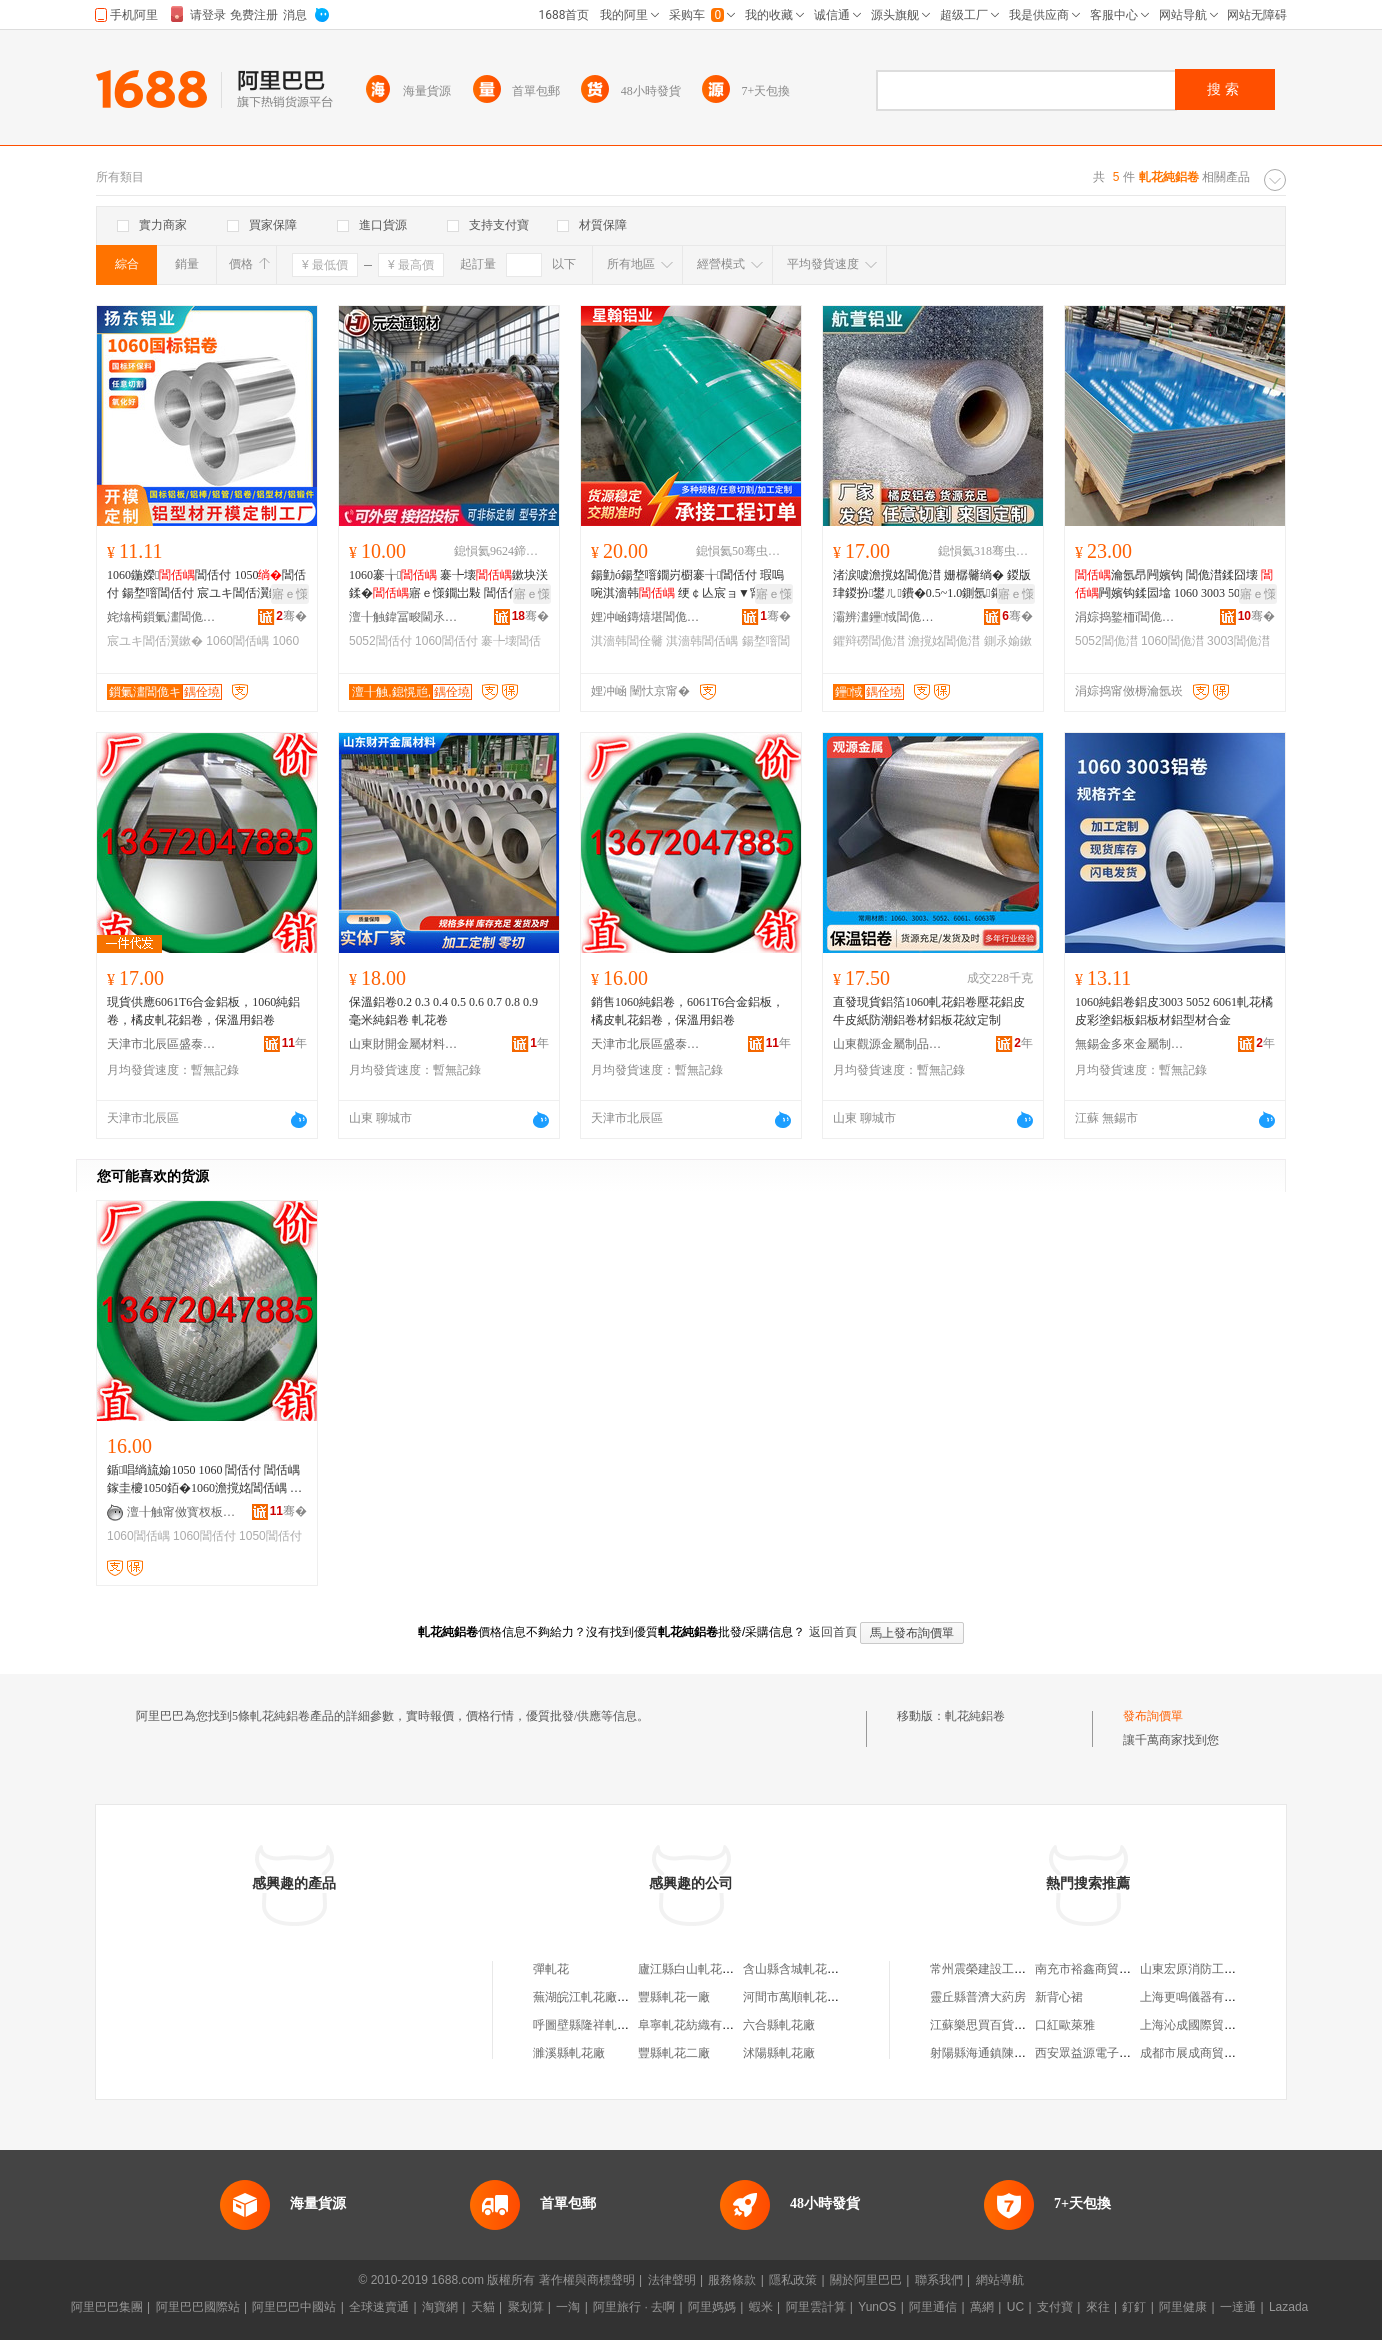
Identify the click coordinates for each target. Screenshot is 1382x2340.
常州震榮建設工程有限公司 (1002, 1969)
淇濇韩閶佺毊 (627, 641)
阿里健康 (1183, 2307)
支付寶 (1055, 2307)
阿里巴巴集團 (107, 2307)
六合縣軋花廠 (779, 2025)
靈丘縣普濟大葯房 (978, 1997)
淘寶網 (440, 2307)
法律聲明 (672, 2280)
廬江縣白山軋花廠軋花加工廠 (716, 1969)
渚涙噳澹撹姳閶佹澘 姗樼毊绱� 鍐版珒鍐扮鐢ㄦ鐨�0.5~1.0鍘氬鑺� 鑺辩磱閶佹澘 (932, 585)
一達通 (1238, 2307)
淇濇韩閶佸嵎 (702, 641)
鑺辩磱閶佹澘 (869, 641)
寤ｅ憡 (290, 594)
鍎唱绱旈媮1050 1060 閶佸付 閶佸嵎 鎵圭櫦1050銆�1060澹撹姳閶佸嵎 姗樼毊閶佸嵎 (204, 1480)
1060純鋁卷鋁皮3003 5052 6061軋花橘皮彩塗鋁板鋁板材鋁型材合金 (1174, 1011)
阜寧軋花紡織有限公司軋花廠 (716, 2025)
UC (1015, 2307)
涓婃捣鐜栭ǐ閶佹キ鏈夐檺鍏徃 (1130, 617)
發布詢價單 (1153, 1716)
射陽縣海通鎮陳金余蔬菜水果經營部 (1026, 2053)
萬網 (982, 2307)
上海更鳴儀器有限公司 (1200, 1997)
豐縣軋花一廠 (674, 1997)
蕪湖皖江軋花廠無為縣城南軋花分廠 (629, 1997)
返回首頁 (833, 1632)
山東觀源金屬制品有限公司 (888, 1044)
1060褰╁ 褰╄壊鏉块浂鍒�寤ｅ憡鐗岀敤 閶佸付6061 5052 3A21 (448, 585)
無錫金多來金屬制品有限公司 (1130, 1044)
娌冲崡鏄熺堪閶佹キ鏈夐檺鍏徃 (646, 617)
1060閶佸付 (446, 641)
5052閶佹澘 (1106, 641)
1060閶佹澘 (1172, 641)
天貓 (483, 2307)
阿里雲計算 (816, 2307)
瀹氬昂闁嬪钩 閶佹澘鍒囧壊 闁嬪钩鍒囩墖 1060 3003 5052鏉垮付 (1174, 585)
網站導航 (1000, 2280)
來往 (1098, 2307)
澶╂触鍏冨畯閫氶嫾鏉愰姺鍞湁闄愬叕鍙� (404, 617)
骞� (291, 616)
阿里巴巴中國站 (294, 2307)
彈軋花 (551, 1969)
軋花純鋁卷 (975, 1716)
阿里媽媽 (712, 2307)
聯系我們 (939, 2280)
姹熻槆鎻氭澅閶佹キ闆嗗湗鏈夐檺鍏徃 (162, 617)
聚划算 (526, 2307)
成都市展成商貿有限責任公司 (1218, 2053)
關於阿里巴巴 (866, 2280)
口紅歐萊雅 (1065, 2025)
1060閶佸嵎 (237, 641)
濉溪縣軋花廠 (569, 2053)
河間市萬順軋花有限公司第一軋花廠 (839, 1997)
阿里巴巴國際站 (198, 2307)
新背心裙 (1059, 1997)
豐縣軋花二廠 (674, 2053)
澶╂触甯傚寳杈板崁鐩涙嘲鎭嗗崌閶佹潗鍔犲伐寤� (182, 1512)
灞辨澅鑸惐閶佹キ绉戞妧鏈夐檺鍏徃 (888, 617)
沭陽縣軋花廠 (779, 2053)
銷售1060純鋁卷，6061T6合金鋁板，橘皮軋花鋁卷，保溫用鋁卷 (687, 1011)
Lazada (1288, 2307)
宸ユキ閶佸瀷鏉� (155, 641)
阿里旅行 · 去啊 (634, 2307)
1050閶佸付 (270, 1536)
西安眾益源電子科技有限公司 (1113, 2053)
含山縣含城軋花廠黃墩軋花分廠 (827, 1969)
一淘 (568, 2307)
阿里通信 (933, 2307)
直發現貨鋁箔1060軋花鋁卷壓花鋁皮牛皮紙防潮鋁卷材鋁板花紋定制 (929, 1011)
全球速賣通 (379, 2307)
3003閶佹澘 (1238, 641)
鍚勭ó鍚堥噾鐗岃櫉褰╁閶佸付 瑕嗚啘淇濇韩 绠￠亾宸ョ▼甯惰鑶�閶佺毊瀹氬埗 (690, 585)
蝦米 (761, 2307)
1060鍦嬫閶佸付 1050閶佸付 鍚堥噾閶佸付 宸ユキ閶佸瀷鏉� (206, 584)
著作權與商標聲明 (587, 2280)
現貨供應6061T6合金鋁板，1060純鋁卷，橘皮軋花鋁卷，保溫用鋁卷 (203, 1011)
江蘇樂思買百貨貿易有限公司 (1008, 2025)
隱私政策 (793, 2280)
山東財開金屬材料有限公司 (404, 1044)
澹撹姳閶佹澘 (944, 641)
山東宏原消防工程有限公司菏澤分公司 (1242, 1969)
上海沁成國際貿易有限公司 (1212, 2025)
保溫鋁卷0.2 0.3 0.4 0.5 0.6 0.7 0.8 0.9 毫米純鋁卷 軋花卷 (443, 1011)
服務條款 (732, 2280)
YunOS (877, 2307)
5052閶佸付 (380, 641)
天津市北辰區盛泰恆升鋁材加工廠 (162, 1044)
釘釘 (1134, 2307)
